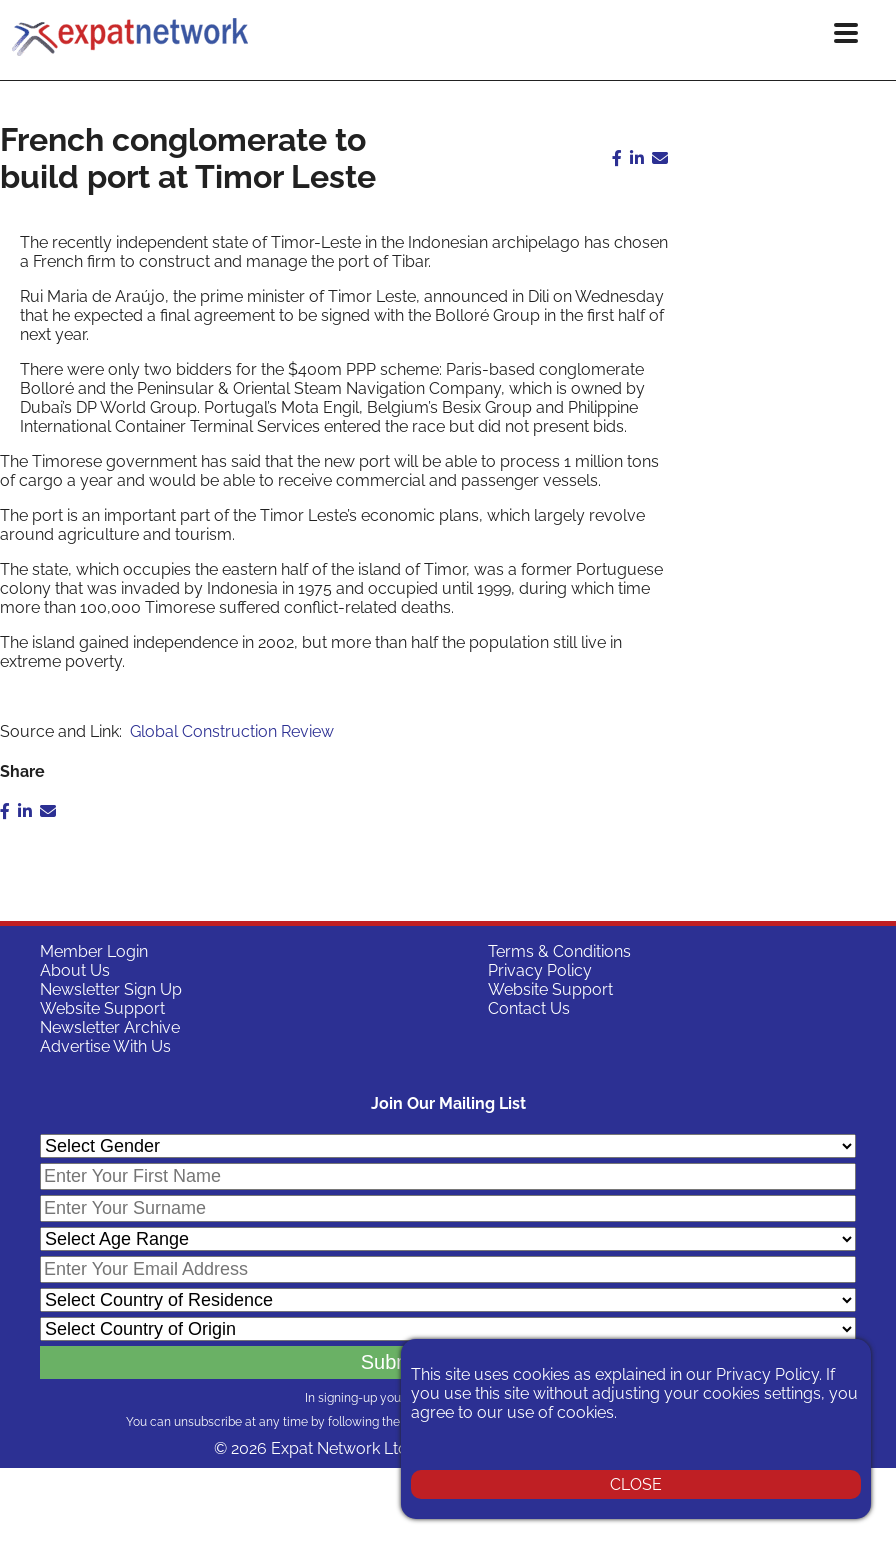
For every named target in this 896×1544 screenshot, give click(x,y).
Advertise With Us (105, 1046)
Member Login (94, 951)
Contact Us (529, 1008)
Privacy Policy (540, 970)
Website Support (102, 1008)
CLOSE (636, 1484)
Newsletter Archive (110, 1027)
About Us (75, 970)
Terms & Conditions (559, 951)
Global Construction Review (232, 731)
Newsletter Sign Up (111, 989)
